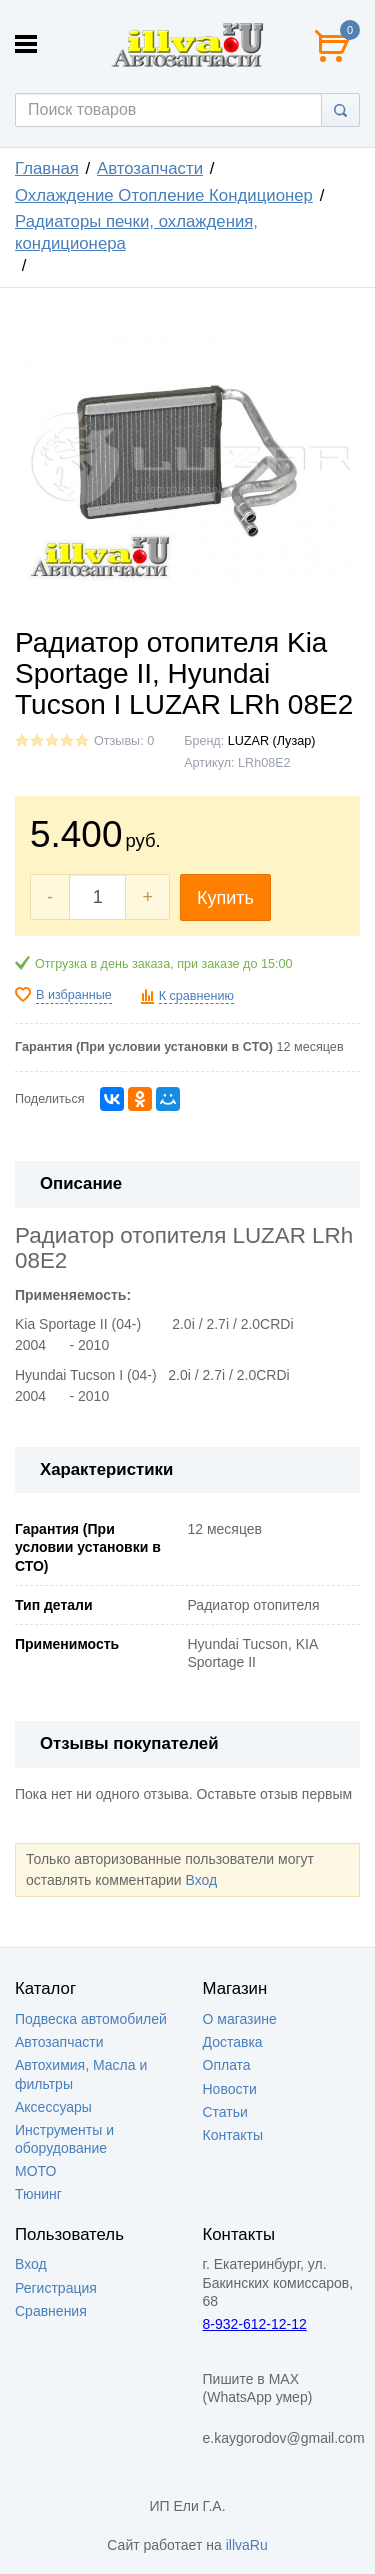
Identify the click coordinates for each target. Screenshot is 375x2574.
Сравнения (51, 2311)
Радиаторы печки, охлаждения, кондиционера (136, 232)
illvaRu (247, 2545)
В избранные (74, 995)
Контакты (233, 2135)
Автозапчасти (150, 168)
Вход (201, 1880)
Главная (47, 168)
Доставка (233, 2042)
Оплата (227, 2065)
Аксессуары (53, 2107)
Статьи (225, 2112)
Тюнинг (38, 2194)
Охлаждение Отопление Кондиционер (164, 195)
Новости (230, 2089)
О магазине (240, 2019)
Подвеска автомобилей (91, 2019)
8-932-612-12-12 (255, 2324)
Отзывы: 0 (124, 741)
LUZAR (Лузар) (272, 741)
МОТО (35, 2171)
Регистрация (56, 2288)
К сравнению (196, 996)
